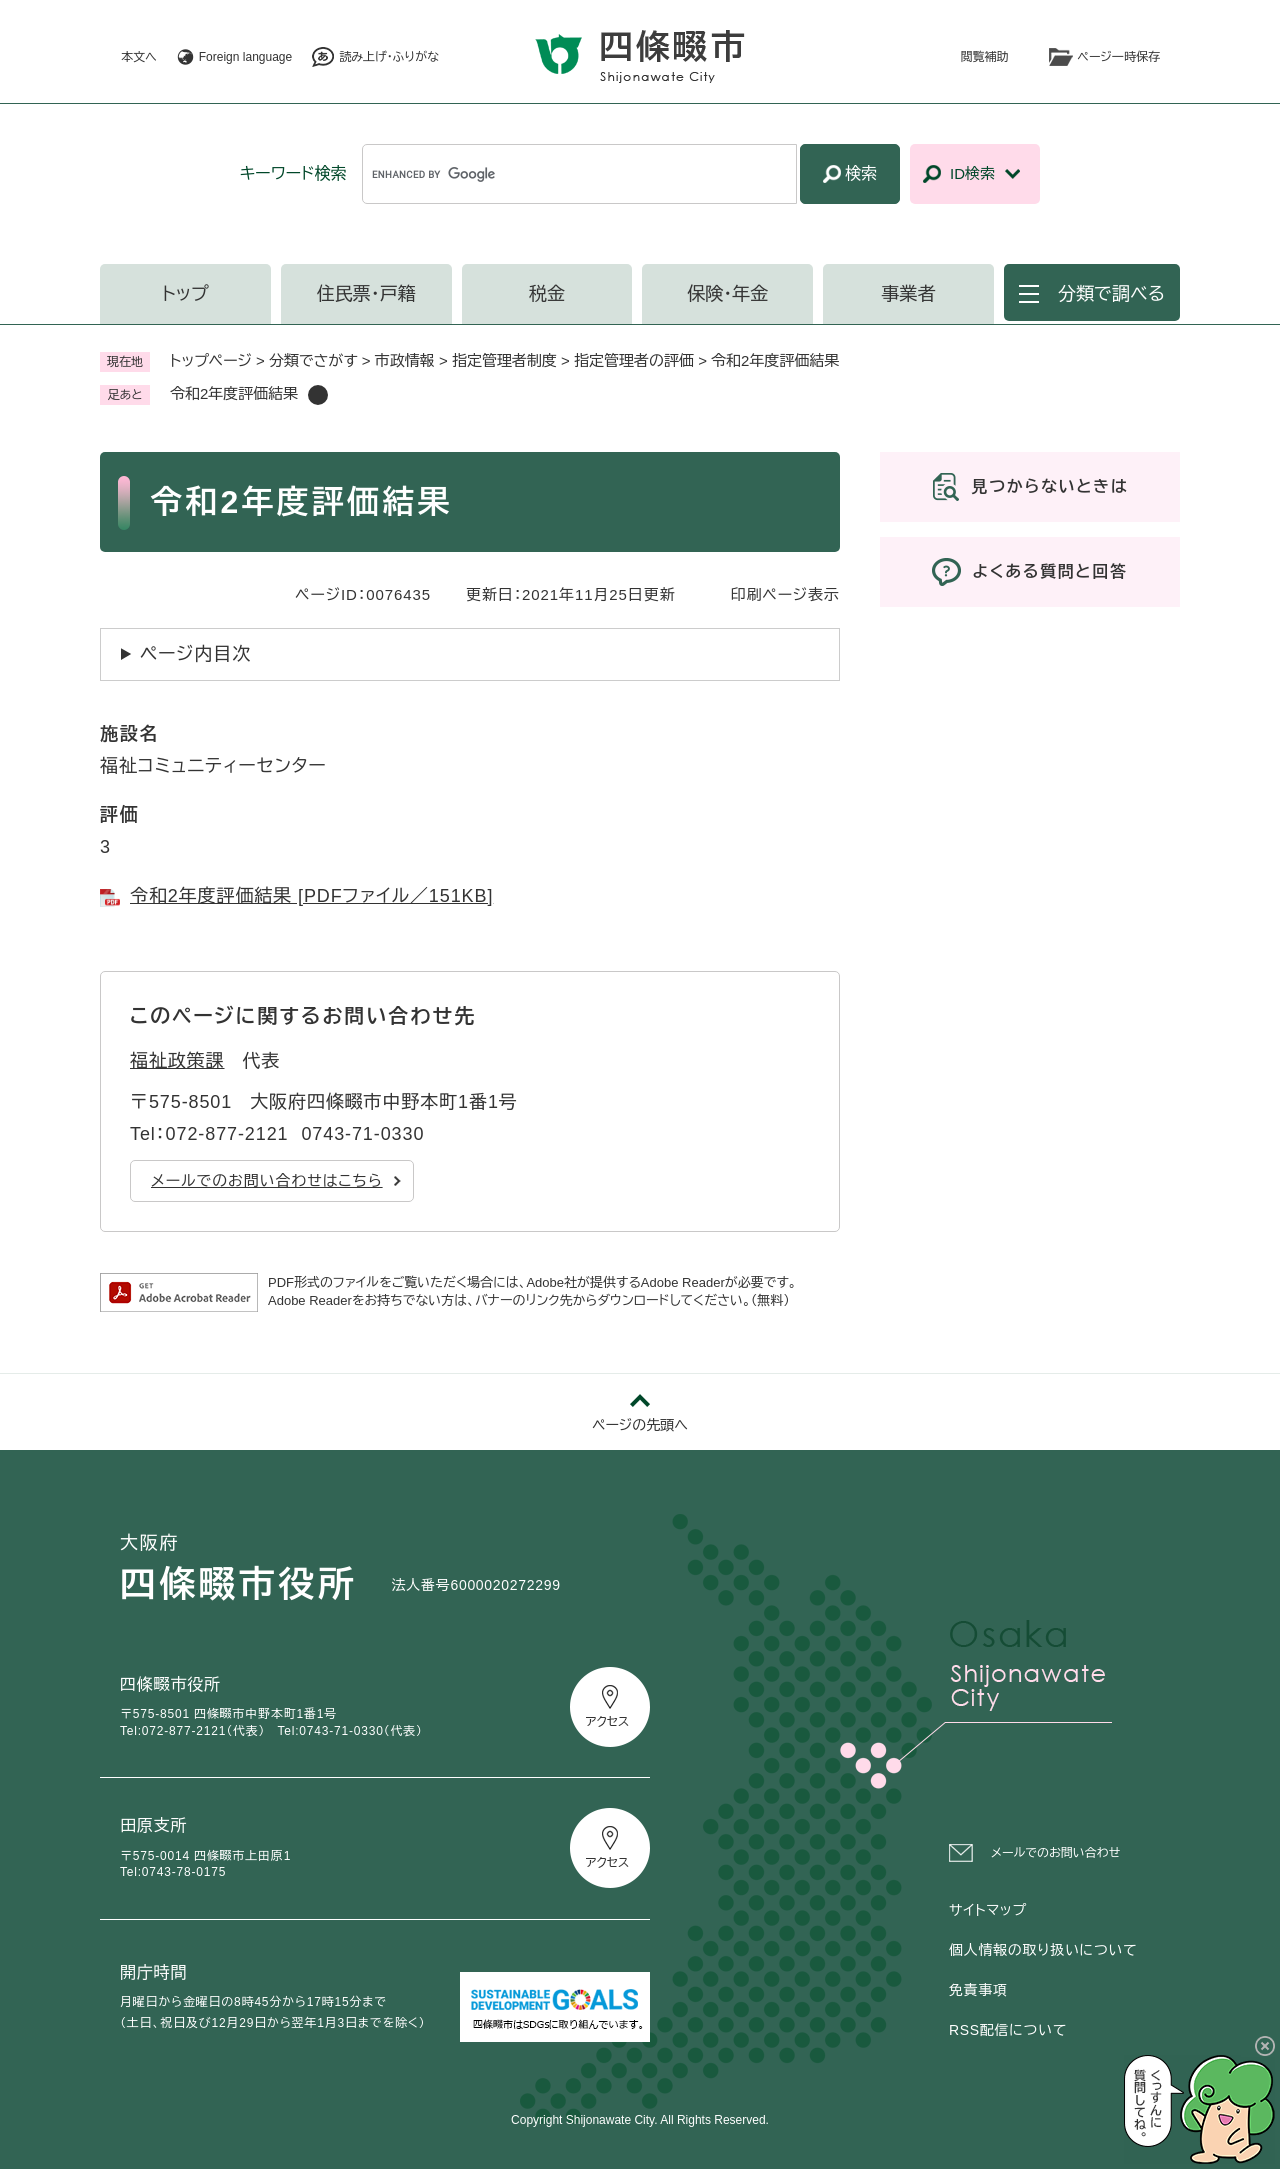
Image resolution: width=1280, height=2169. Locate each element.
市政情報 (405, 360)
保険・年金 (727, 294)
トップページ (211, 360)
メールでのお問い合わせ (1055, 1853)
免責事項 (978, 1990)
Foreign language (245, 57)
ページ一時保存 (1119, 57)
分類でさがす (313, 360)
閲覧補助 (985, 57)
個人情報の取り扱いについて (1043, 1950)
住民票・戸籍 (366, 294)
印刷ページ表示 (785, 594)
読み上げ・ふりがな (389, 57)
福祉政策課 (177, 1061)
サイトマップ (988, 1910)
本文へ (139, 57)
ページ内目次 (195, 654)
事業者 (909, 294)
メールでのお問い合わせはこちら (267, 1180)
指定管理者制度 (504, 360)
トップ (185, 294)
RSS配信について (1008, 2030)
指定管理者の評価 (634, 360)
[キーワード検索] (579, 174)
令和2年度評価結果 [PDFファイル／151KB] (311, 896)
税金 (547, 294)
